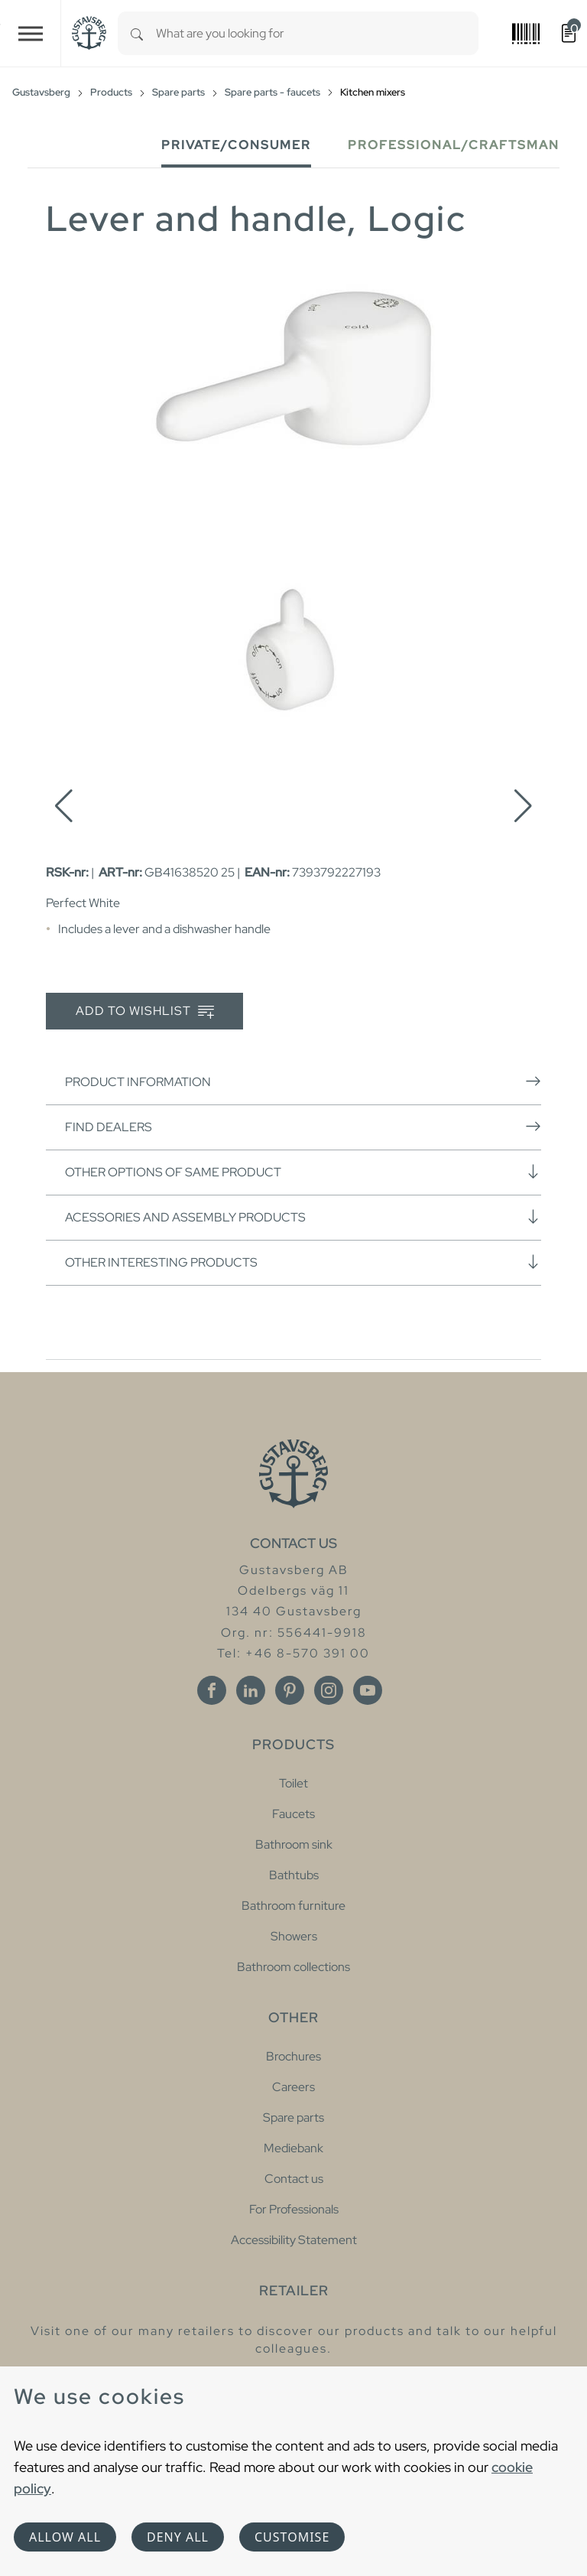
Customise (292, 2537)
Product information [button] (303, 1081)
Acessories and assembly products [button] (303, 1216)
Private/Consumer (236, 145)
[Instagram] (328, 1690)
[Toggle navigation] (30, 33)
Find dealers (303, 1126)
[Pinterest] (289, 1690)
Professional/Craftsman (453, 145)
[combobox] (317, 33)
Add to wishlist (145, 1011)
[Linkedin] (250, 1690)
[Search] (137, 33)
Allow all (65, 2537)
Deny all (178, 2537)
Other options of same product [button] (303, 1171)
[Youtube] (367, 1690)
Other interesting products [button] (303, 1262)
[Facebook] (211, 1690)
